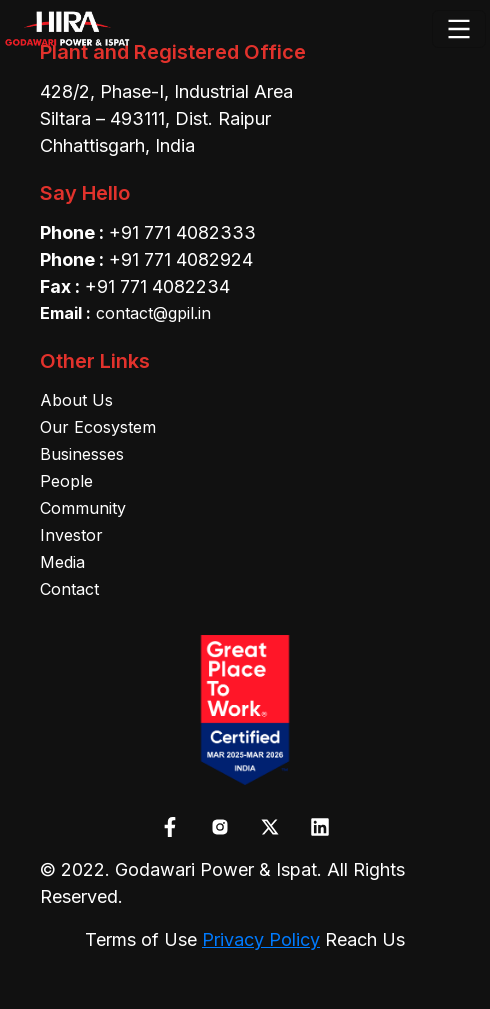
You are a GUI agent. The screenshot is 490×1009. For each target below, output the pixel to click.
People (66, 481)
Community (83, 508)
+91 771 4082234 (157, 286)
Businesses (82, 454)
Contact (69, 589)
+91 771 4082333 (182, 232)
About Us (76, 400)
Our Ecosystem (98, 427)
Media (62, 562)
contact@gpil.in (125, 313)
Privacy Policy (261, 939)
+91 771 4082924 (181, 259)
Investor (71, 535)
